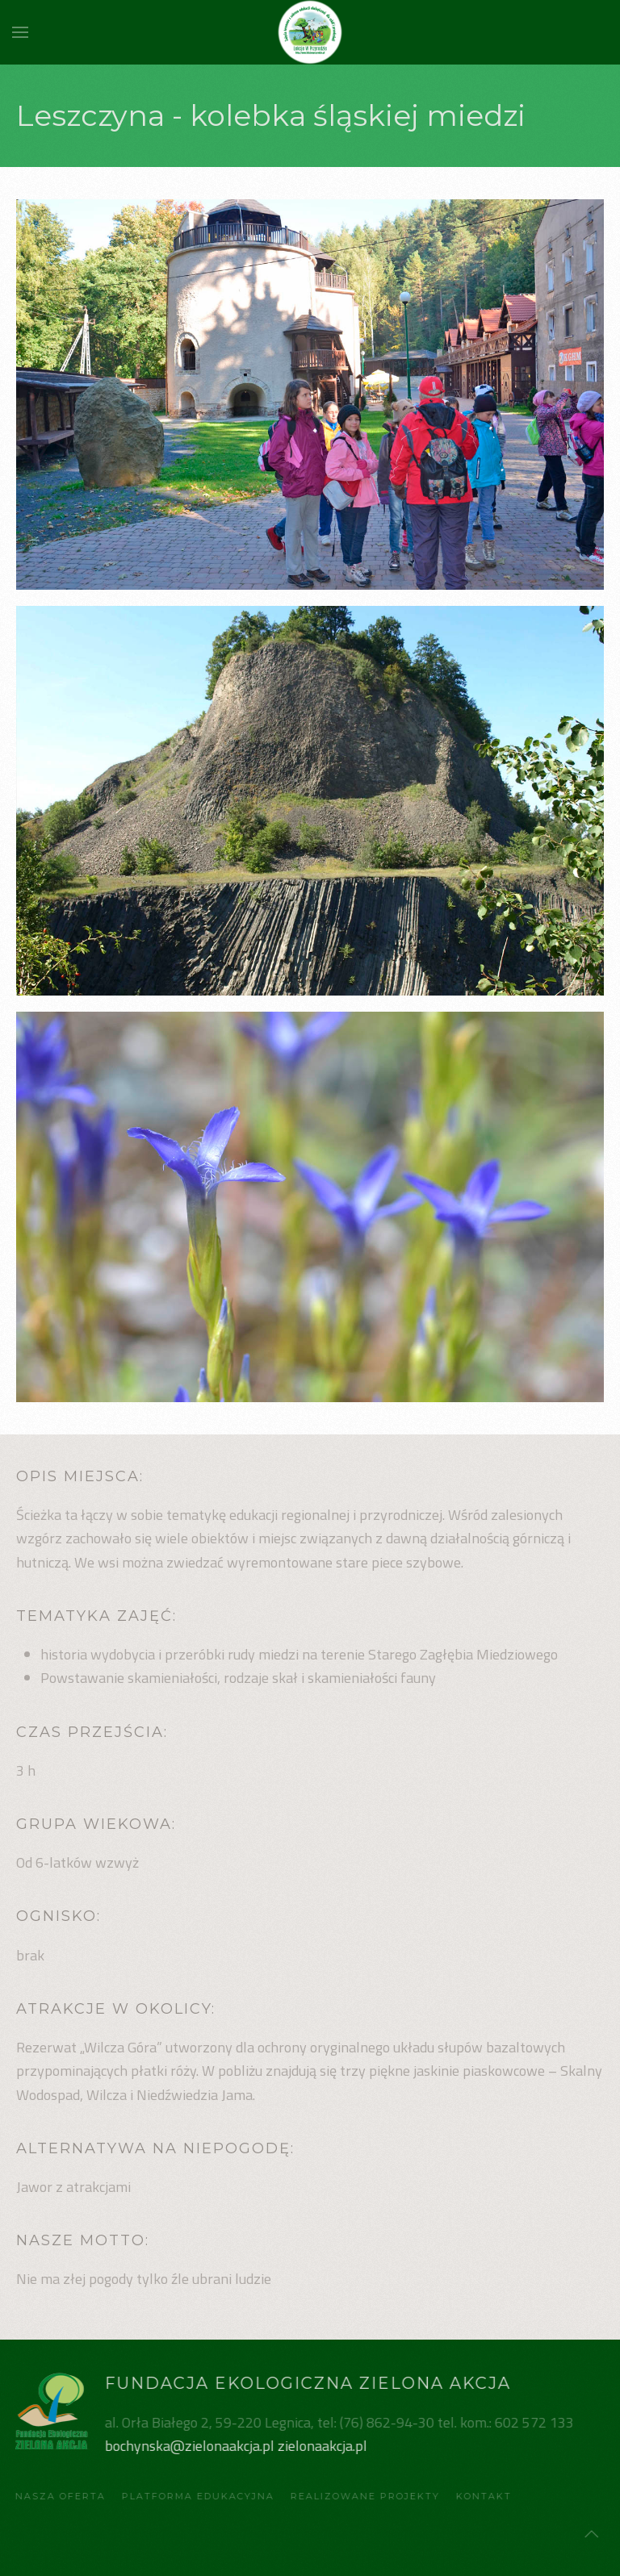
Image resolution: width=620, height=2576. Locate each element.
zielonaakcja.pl (320, 2446)
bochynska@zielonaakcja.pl (187, 2446)
